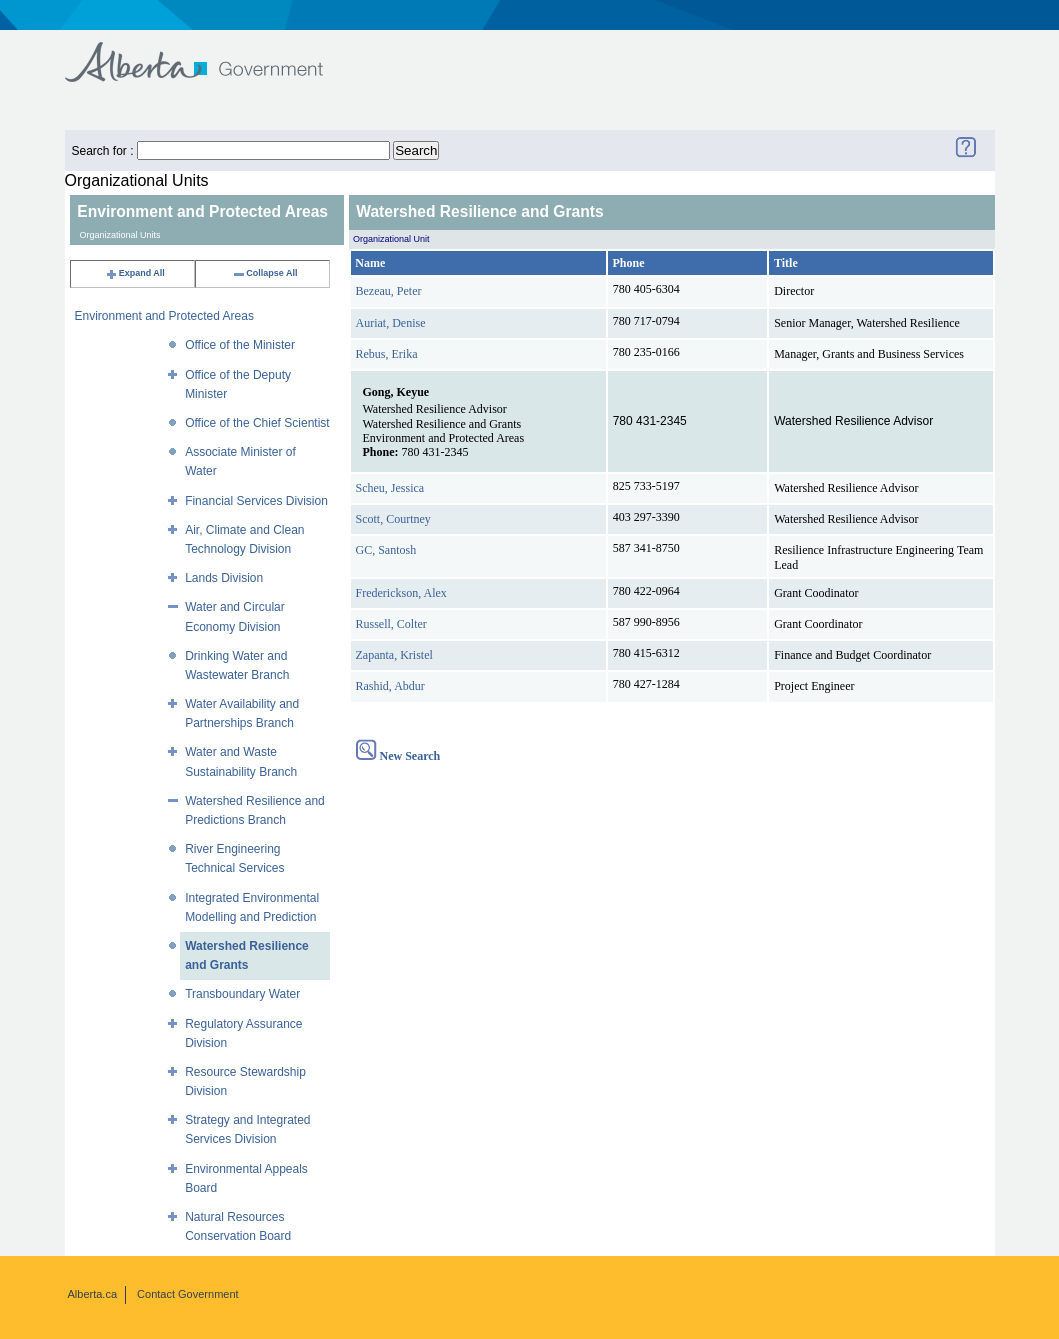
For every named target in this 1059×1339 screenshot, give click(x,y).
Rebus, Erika (387, 354)
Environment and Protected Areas (164, 316)
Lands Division (224, 578)
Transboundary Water (242, 994)
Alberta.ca (93, 1294)
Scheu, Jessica (390, 488)
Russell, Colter (391, 624)
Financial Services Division (256, 501)
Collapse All (264, 273)
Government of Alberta (210, 52)
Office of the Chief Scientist (257, 423)
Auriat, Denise (391, 323)
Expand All (135, 273)
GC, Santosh (386, 550)
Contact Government (188, 1294)
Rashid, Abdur (390, 686)
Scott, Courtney (393, 519)
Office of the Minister (240, 345)
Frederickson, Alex (401, 593)
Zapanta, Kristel (394, 655)
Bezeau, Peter (389, 291)
